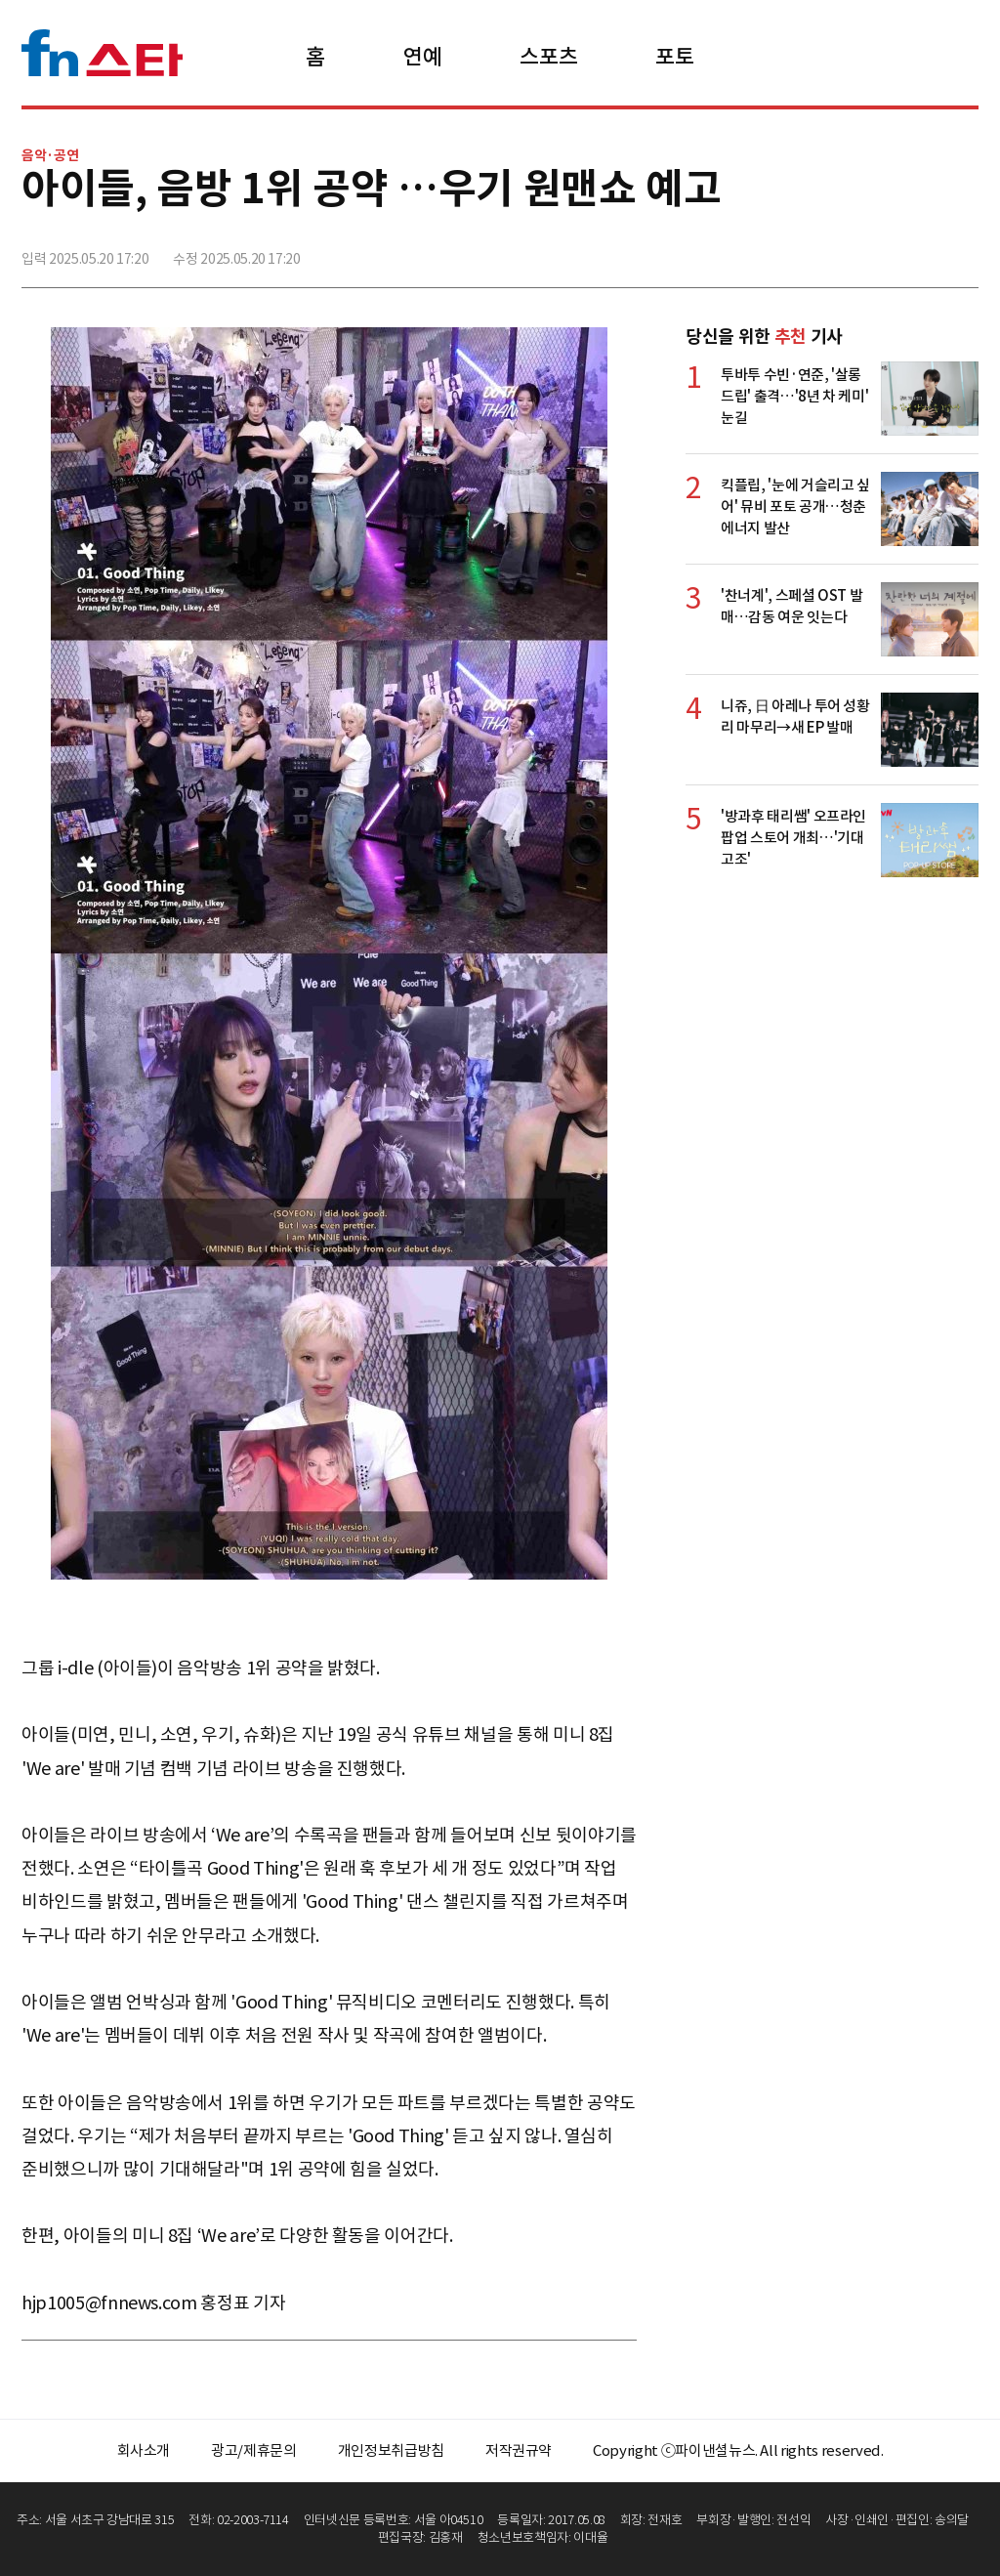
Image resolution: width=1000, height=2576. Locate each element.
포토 (674, 56)
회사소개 (144, 2450)
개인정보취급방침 (391, 2450)
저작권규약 (518, 2450)
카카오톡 (919, 251)
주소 (962, 251)
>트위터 (876, 251)
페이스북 (833, 251)
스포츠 (548, 56)
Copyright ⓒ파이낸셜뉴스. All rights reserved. (738, 2450)
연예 (422, 56)
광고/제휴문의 (254, 2450)
